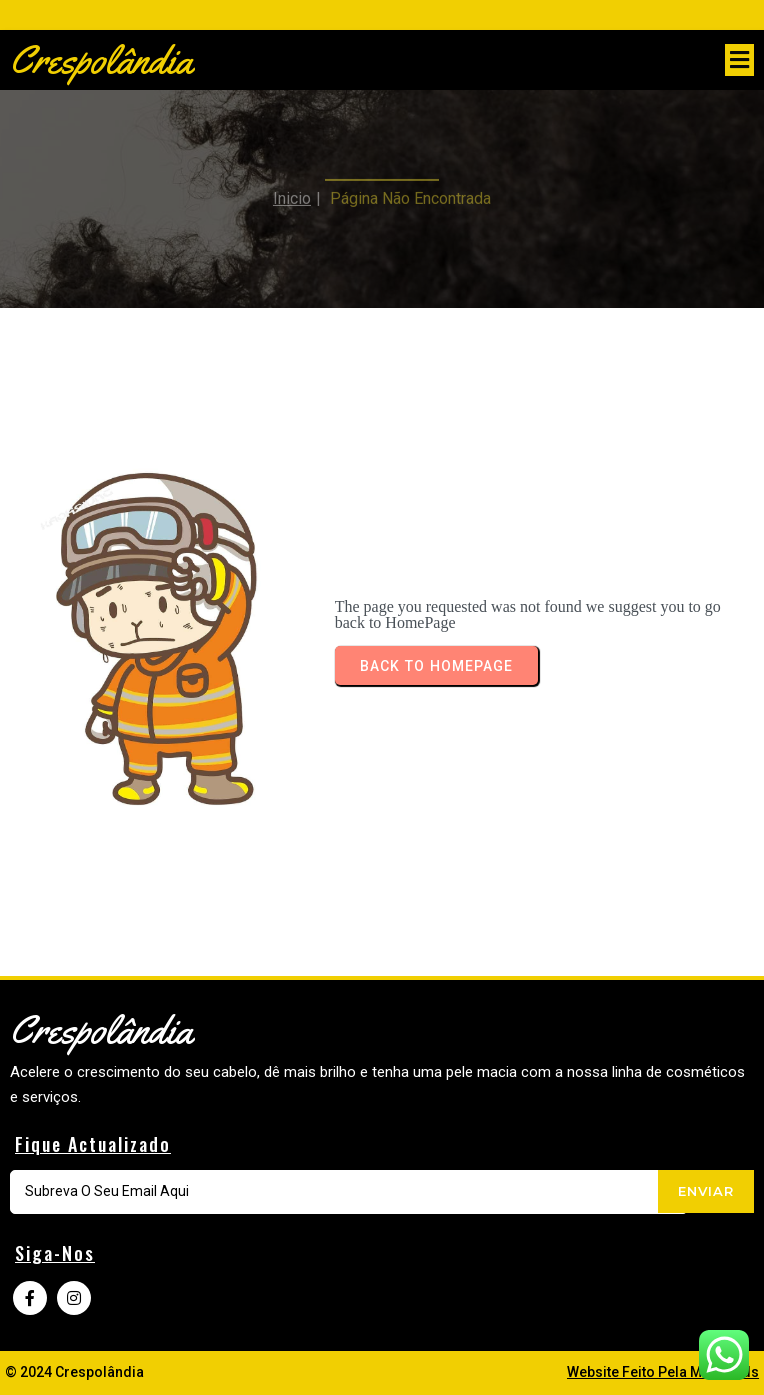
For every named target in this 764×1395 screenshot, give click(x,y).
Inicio (292, 187)
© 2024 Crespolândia (74, 1372)
